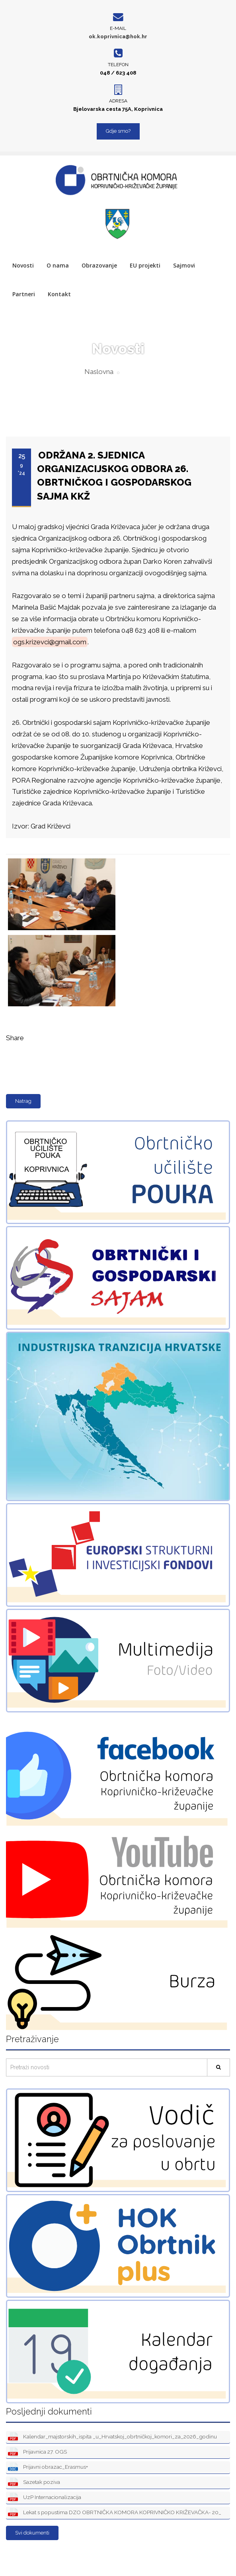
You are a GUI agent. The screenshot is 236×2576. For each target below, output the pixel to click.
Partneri (23, 294)
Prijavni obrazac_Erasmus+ (48, 2467)
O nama (58, 265)
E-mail (118, 28)
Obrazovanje (99, 265)
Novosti (23, 265)
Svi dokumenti (32, 2533)
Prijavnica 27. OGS (37, 2452)
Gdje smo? (118, 131)
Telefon (118, 64)
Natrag (23, 1101)
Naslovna (98, 372)
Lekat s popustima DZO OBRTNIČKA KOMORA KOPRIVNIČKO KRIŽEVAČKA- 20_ (114, 2513)
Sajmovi (184, 265)
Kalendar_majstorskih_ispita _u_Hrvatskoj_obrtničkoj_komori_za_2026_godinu (112, 2437)
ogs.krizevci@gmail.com (49, 642)
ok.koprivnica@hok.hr (118, 36)
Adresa (118, 101)
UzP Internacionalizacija (44, 2498)
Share (15, 1038)
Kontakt (59, 294)
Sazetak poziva (34, 2482)
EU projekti (145, 265)
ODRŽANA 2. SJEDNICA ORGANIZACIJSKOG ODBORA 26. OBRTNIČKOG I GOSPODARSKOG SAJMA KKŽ (114, 475)
